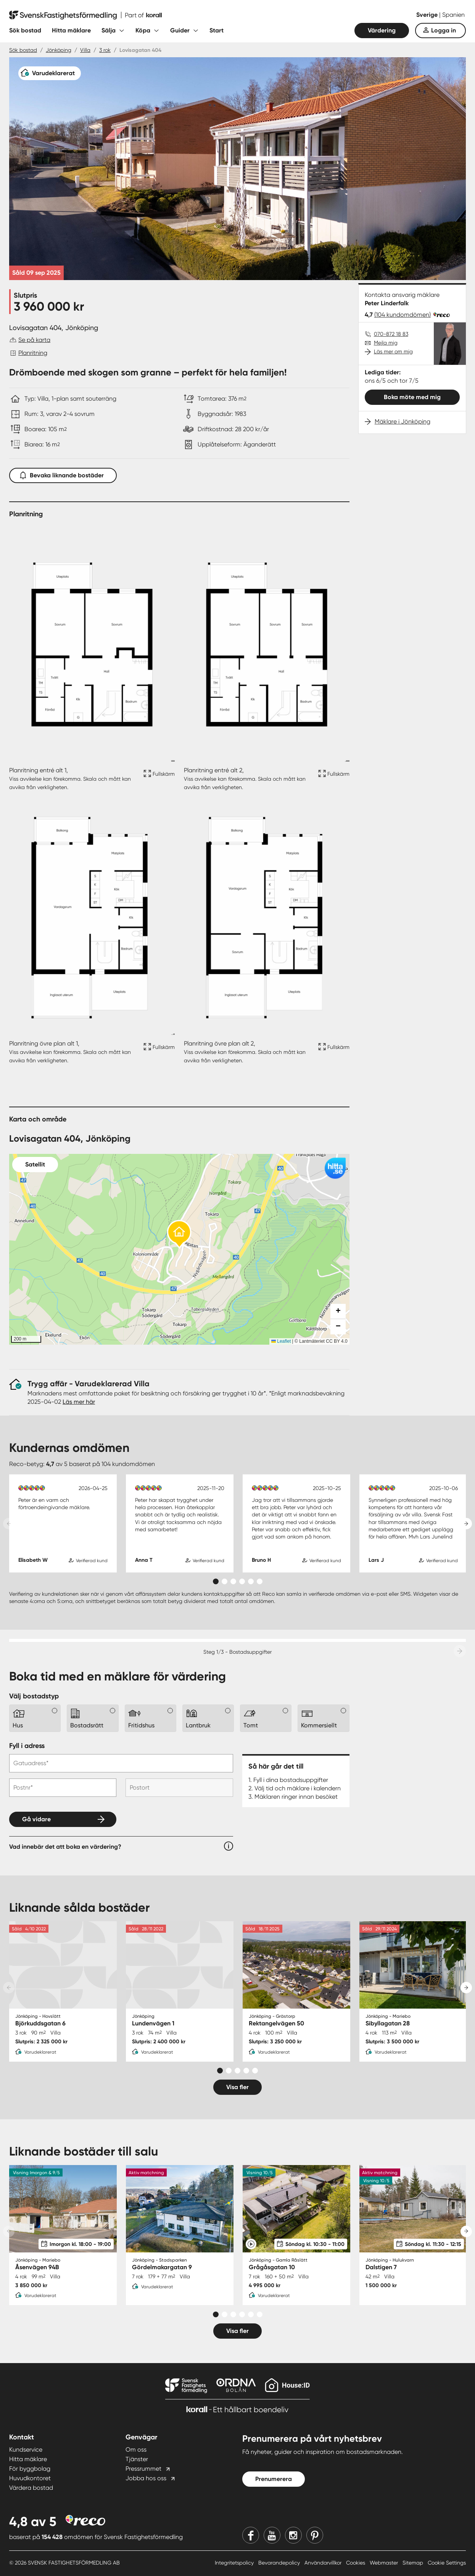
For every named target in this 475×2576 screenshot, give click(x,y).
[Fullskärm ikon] (158, 778)
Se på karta (34, 339)
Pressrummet (143, 2468)
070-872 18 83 (391, 334)
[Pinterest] (314, 2535)
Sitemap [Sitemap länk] (414, 2563)
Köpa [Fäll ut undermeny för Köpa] (142, 30)
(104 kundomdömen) (402, 314)
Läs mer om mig (393, 351)
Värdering (382, 30)
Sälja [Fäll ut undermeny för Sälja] (108, 30)
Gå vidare (36, 1819)
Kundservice (25, 2449)
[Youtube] (272, 2535)
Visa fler (237, 2087)
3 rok (105, 50)
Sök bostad (25, 30)
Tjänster (137, 2459)
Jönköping (58, 50)
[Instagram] (293, 2535)
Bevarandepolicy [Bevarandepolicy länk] (279, 2563)
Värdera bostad (31, 2487)
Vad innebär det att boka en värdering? (65, 1846)
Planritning (32, 352)
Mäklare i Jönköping (402, 421)
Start (216, 30)
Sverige (427, 14)
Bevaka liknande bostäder (63, 474)
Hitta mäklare (71, 30)
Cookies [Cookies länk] (356, 2563)
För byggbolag (29, 2468)
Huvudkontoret (30, 2478)
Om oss (136, 2449)
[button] (179, 1234)
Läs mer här (79, 1401)
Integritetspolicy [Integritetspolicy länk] (235, 2563)
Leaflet (281, 1341)
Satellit (35, 1164)
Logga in (443, 30)
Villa (85, 50)
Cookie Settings (447, 2563)
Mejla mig (386, 343)
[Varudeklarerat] (49, 73)
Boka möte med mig (412, 397)
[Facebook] (250, 2535)
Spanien (453, 14)
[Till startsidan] (85, 15)
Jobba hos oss (146, 2478)
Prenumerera (273, 2479)
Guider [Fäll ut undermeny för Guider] (180, 30)
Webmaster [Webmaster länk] (384, 2563)
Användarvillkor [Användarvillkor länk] (323, 2563)
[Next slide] (466, 1523)
